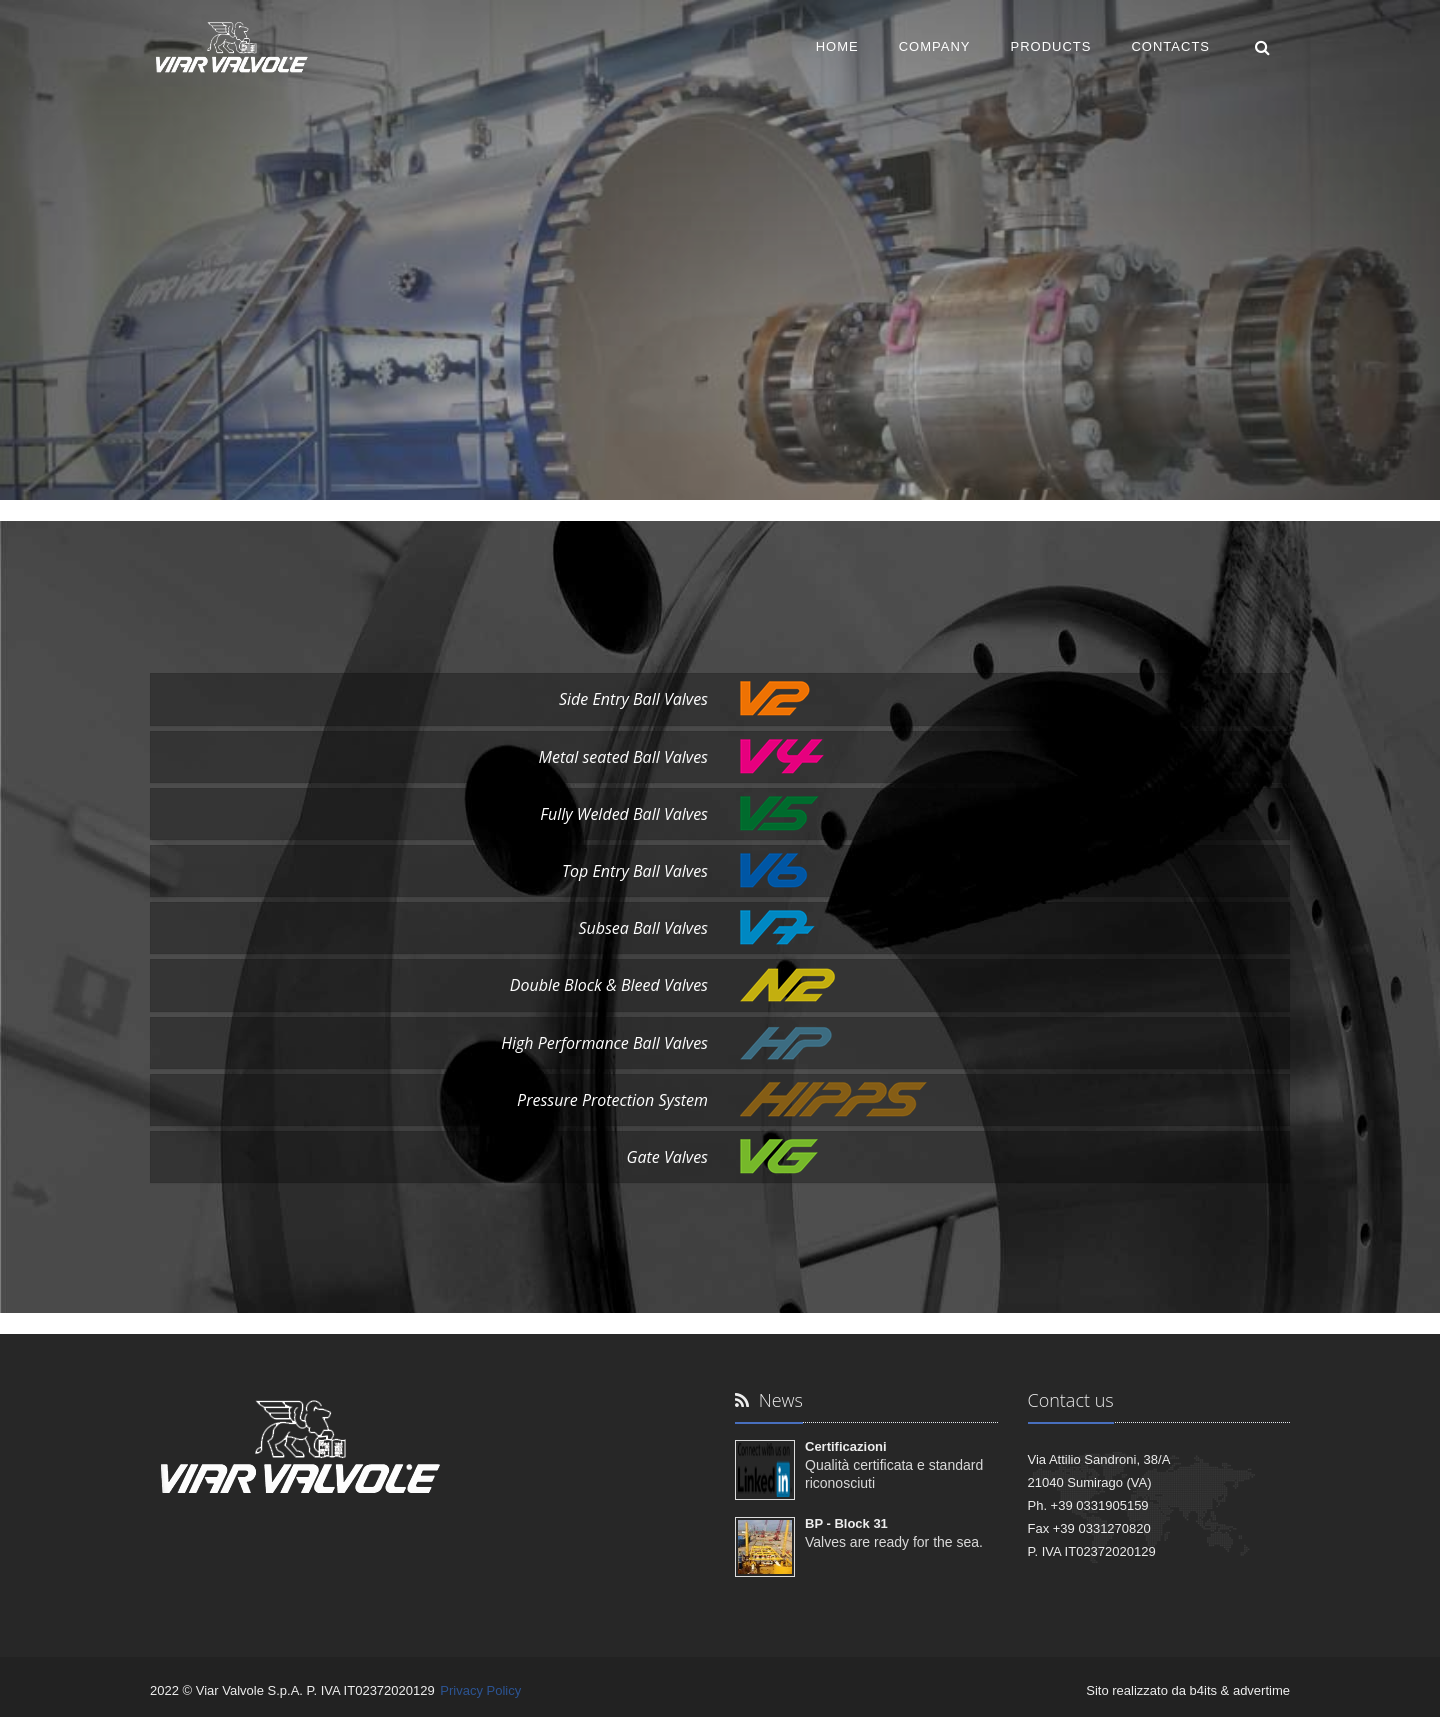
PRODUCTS (1051, 46)
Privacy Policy (480, 1690)
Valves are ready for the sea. (894, 1542)
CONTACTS (1170, 46)
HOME (837, 46)
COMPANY (935, 46)
